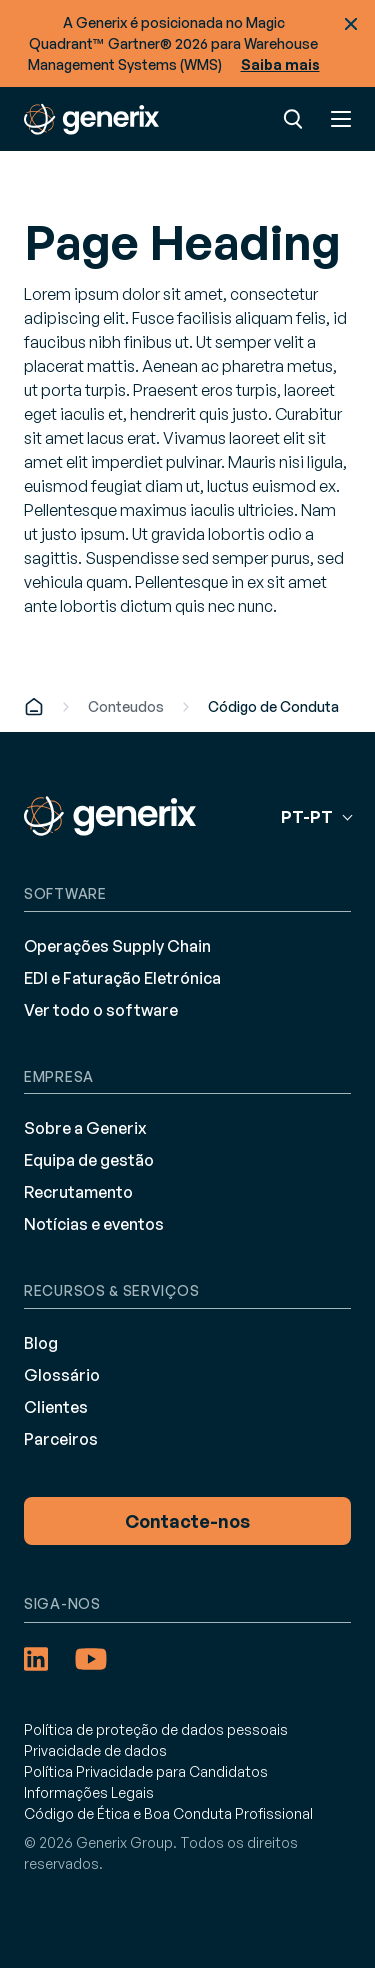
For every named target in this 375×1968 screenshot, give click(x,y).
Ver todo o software (101, 1010)
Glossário (62, 1375)
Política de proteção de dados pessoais (156, 1729)
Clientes (56, 1407)
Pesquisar (293, 119)
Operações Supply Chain (117, 946)
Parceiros (61, 1439)
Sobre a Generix (85, 1128)
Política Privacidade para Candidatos (146, 1771)
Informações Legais (89, 1792)
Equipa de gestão (89, 1160)
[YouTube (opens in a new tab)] (91, 1659)
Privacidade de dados (95, 1750)
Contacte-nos (187, 1521)
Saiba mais (280, 64)
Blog (41, 1343)
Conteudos (126, 706)
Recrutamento (78, 1192)
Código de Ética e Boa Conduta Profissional (168, 1813)
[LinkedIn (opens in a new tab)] (36, 1659)
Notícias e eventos (94, 1224)
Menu (341, 119)
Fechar (351, 24)
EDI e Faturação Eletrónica (122, 978)
